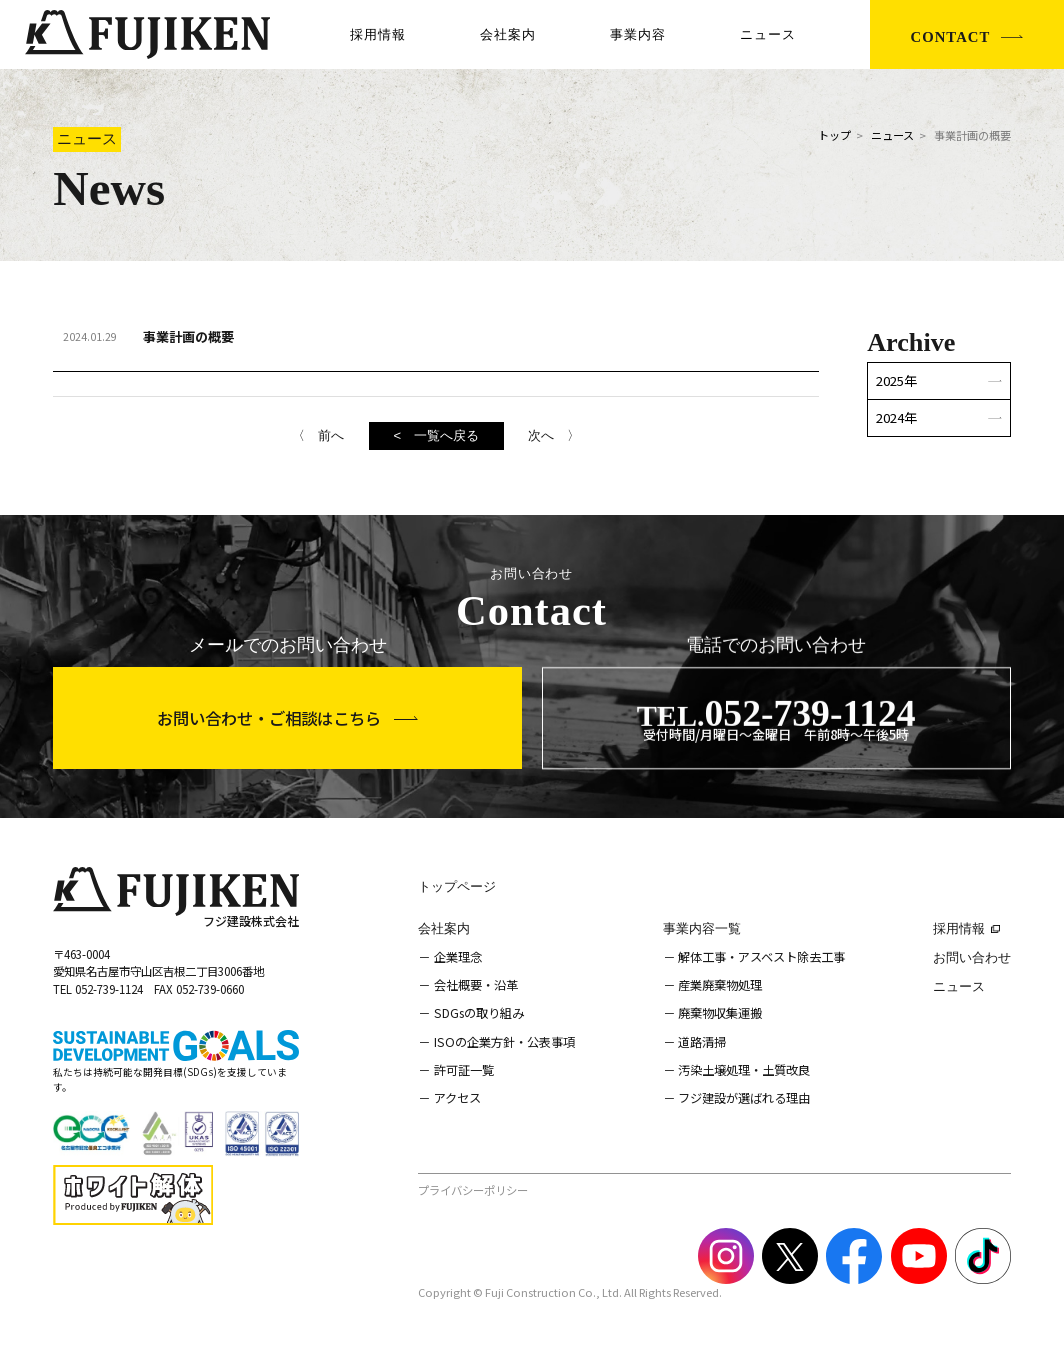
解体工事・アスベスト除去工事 (761, 957)
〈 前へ (318, 435)
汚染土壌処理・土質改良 (744, 1070)
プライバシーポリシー (473, 1190)
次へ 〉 (554, 435)
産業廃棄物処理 (720, 985)
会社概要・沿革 (476, 985)
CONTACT (951, 37)
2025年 (896, 380)
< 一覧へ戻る (436, 435)
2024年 (896, 417)
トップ (834, 135)
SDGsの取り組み (479, 1013)
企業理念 (458, 957)
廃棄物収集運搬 (720, 1013)
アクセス (457, 1098)
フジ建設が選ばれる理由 (744, 1098)
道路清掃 (702, 1042)
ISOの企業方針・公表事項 (504, 1042)
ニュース (768, 34)
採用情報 (378, 34)
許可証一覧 (464, 1070)
